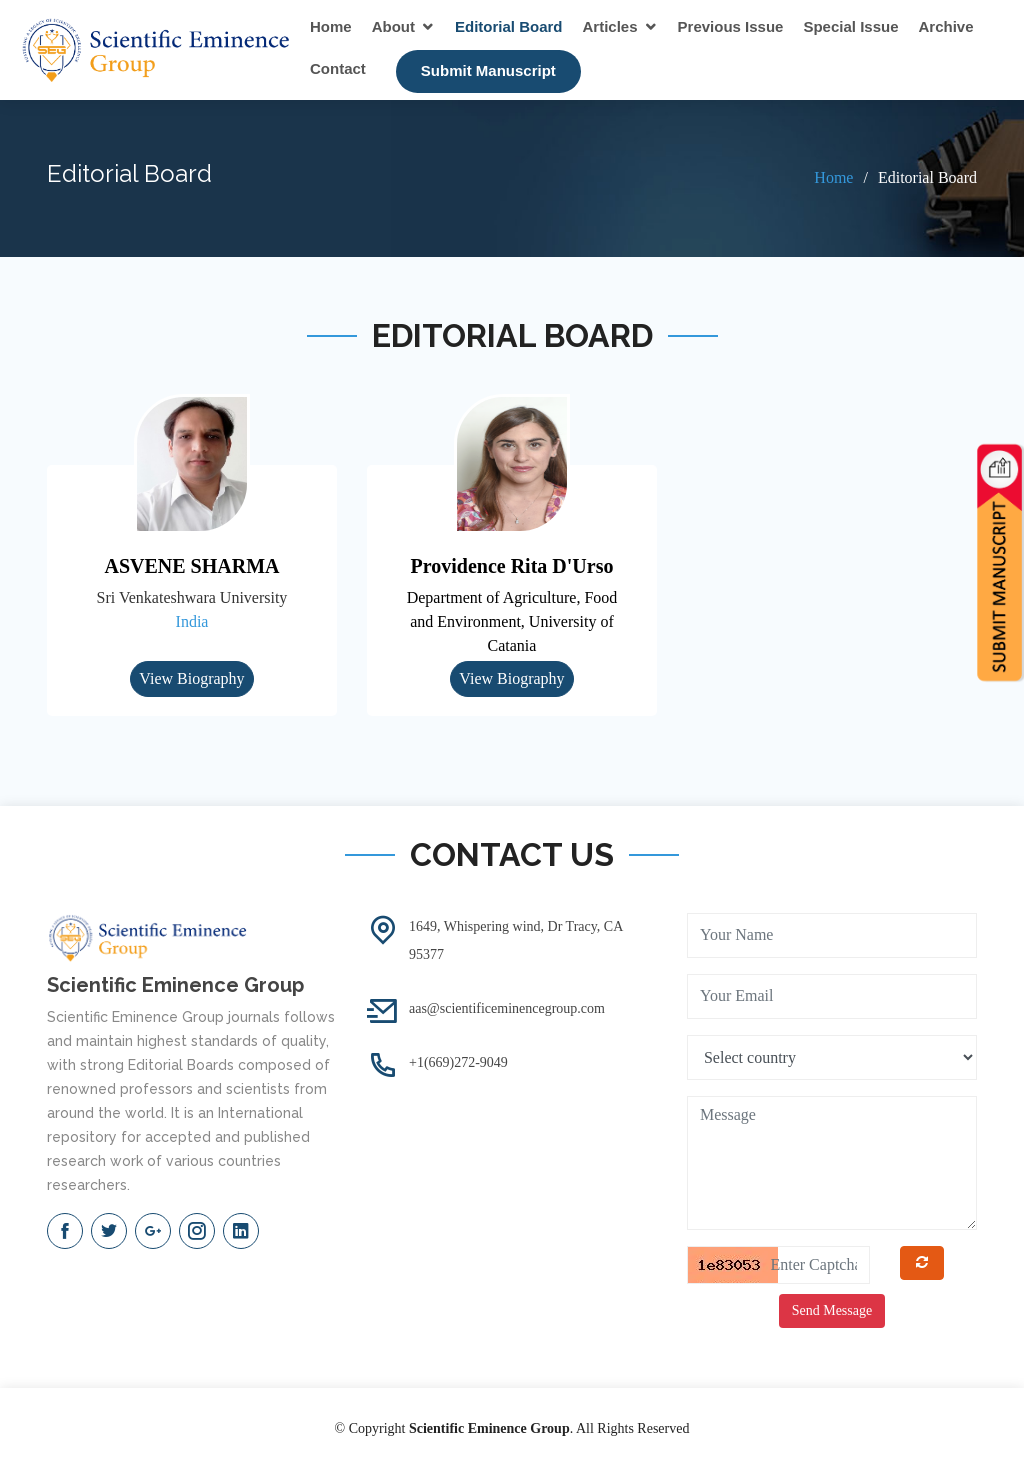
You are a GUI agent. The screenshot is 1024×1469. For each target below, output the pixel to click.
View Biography (191, 678)
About (393, 26)
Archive (946, 26)
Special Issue (850, 26)
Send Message (832, 1310)
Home (331, 26)
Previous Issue (731, 26)
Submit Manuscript (488, 70)
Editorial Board (509, 26)
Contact (338, 68)
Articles (610, 26)
